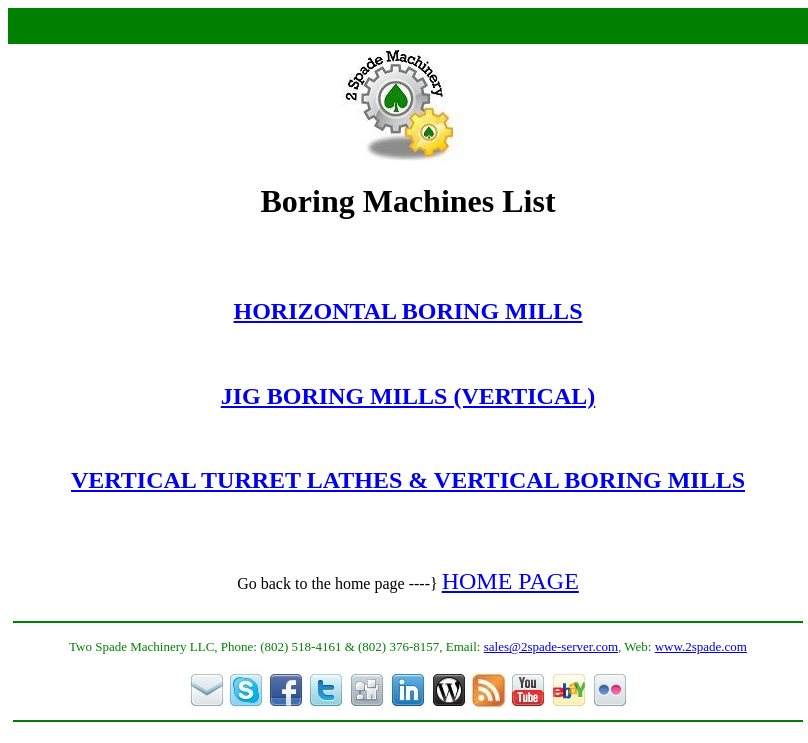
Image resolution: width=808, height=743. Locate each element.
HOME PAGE (510, 581)
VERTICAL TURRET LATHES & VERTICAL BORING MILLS (408, 480)
